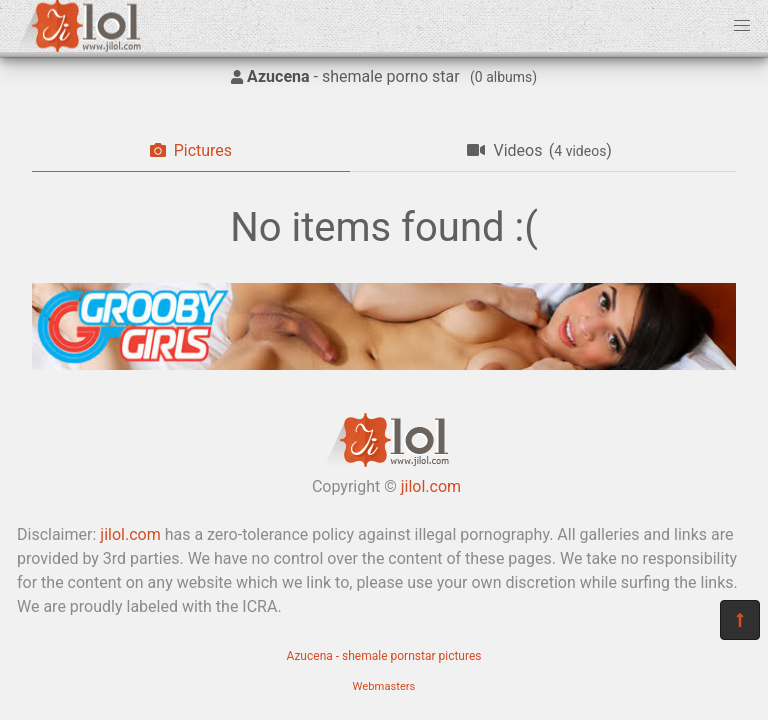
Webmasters (384, 686)
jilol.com (431, 486)
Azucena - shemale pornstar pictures (384, 656)
